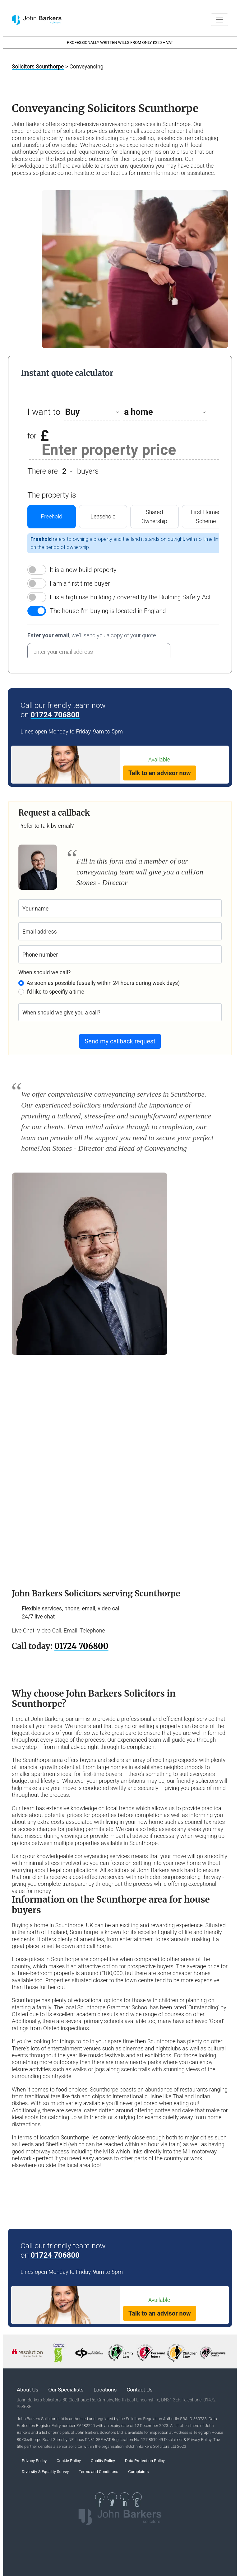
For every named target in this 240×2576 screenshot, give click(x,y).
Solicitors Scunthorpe (38, 66)
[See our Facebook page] (99, 2497)
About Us (27, 2389)
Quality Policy (103, 2460)
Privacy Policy (34, 2460)
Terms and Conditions (98, 2471)
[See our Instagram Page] (137, 2497)
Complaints (138, 2471)
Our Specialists (65, 2389)
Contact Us (139, 2389)
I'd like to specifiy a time (55, 992)
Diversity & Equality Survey (45, 2471)
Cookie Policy (69, 2460)
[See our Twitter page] (112, 2497)
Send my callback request (120, 1041)
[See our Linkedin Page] (124, 2497)
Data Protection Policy (145, 2460)
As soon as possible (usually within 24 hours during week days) (103, 983)
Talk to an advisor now (159, 773)
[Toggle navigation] (219, 19)
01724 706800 (54, 714)
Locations (105, 2389)
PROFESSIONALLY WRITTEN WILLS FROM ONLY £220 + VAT (120, 42)
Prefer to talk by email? (46, 825)
